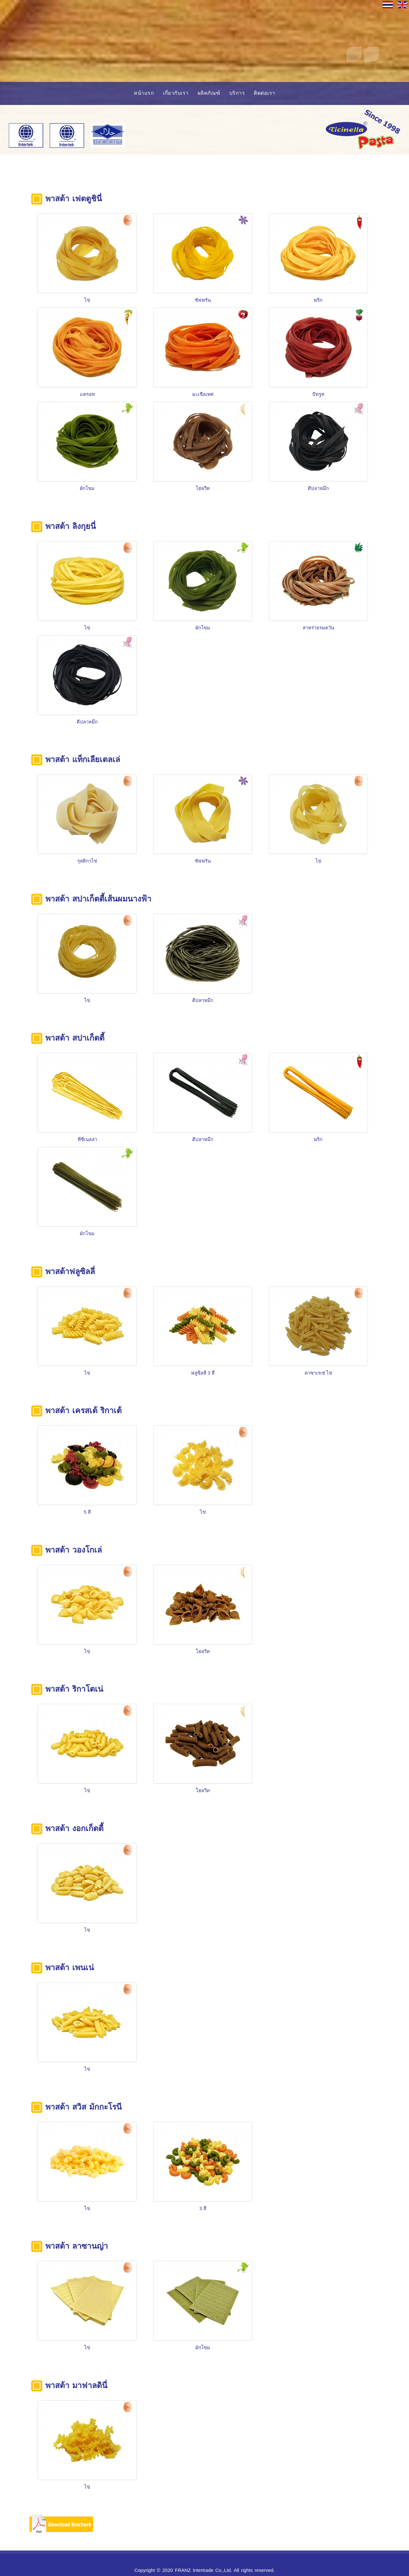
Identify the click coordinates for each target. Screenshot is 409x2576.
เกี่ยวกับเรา (176, 93)
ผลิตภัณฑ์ (209, 93)
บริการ (237, 93)
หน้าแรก (144, 93)
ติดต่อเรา (264, 93)
